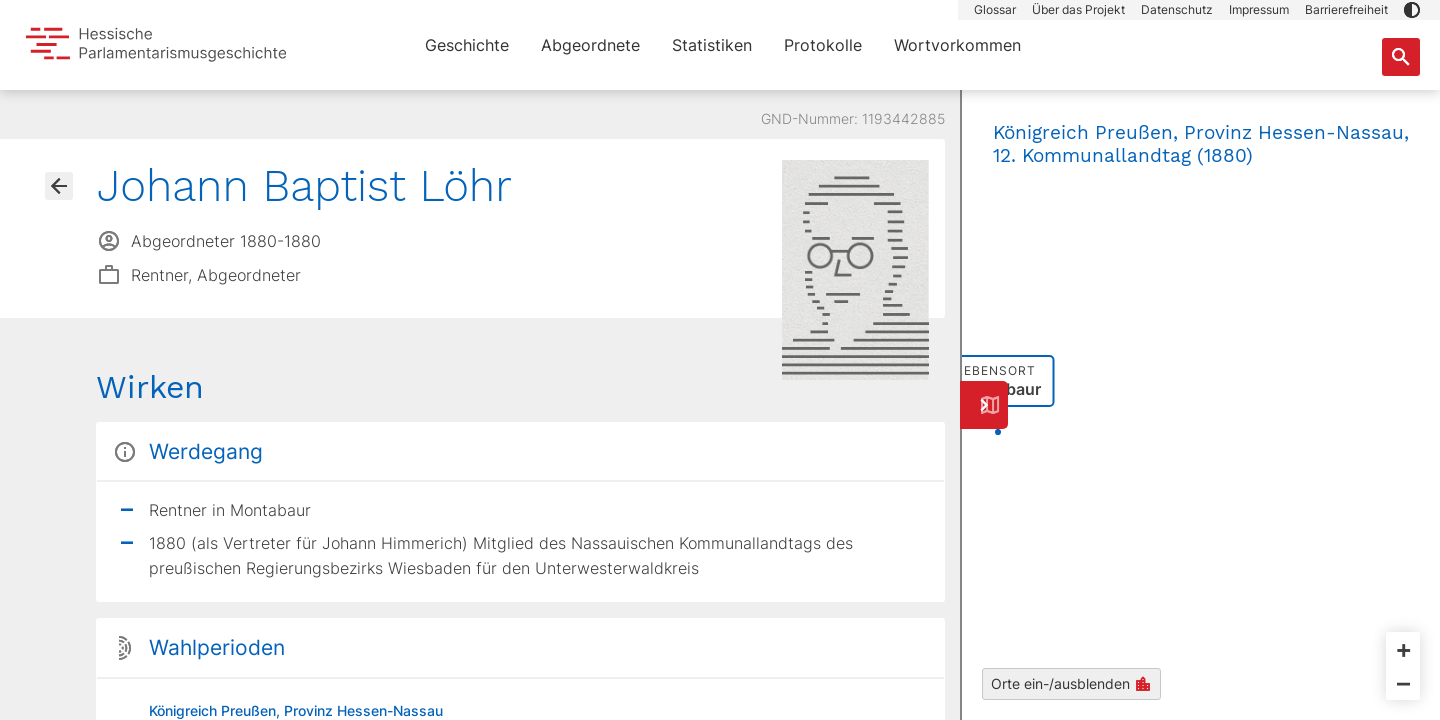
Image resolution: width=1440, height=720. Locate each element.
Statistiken (712, 45)
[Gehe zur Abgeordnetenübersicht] (59, 186)
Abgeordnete (590, 45)
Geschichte (467, 45)
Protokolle (823, 45)
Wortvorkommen (957, 45)
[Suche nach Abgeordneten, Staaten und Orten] (1401, 57)
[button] (1412, 10)
